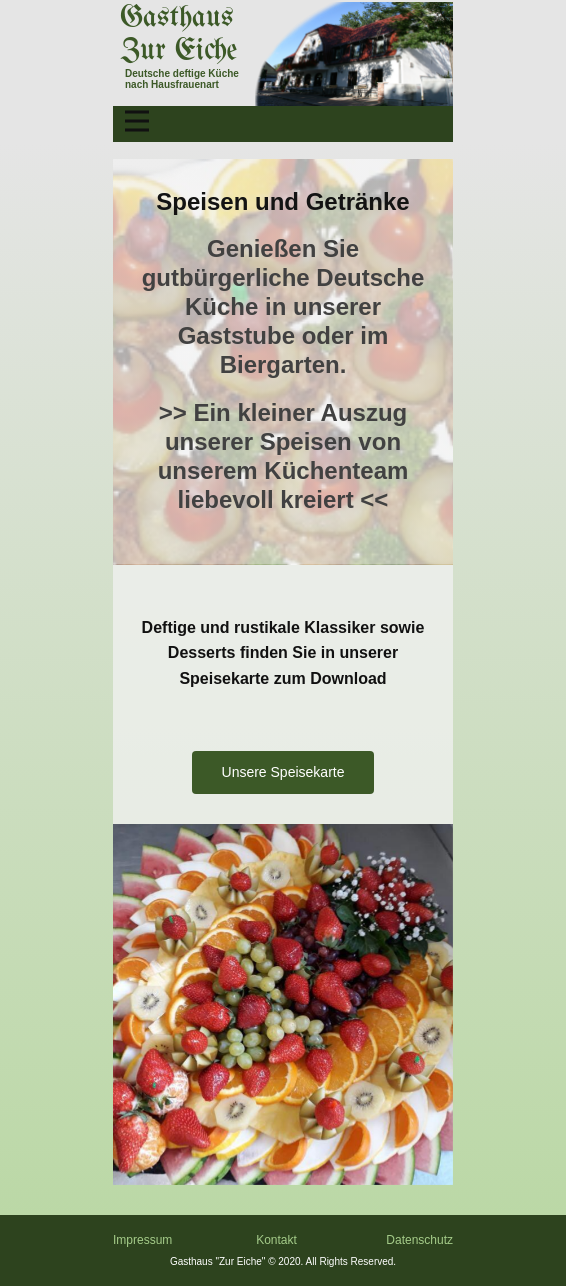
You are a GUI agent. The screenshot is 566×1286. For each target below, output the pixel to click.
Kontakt (276, 1240)
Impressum (142, 1240)
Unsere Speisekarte (283, 772)
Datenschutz (419, 1240)
